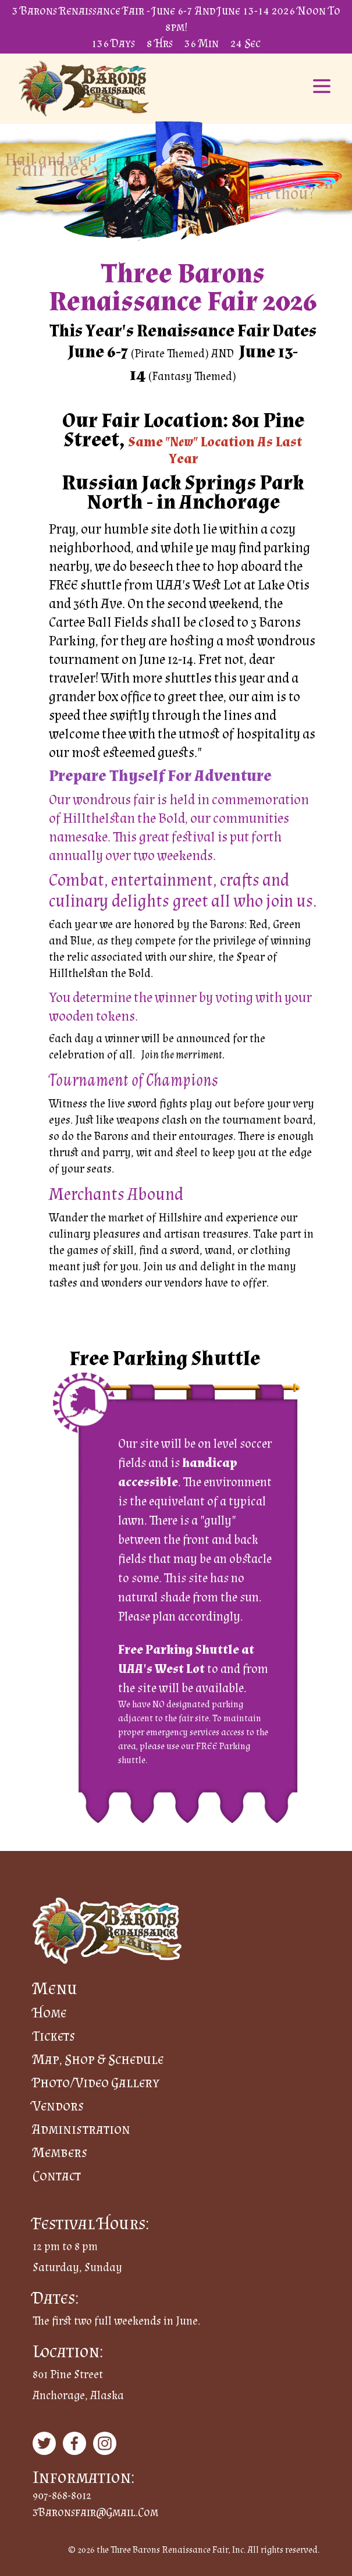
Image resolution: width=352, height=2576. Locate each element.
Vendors (58, 2105)
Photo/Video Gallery (96, 2082)
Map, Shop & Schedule (98, 2059)
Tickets (54, 2035)
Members (60, 2152)
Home (49, 2012)
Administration (81, 2128)
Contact (57, 2175)
